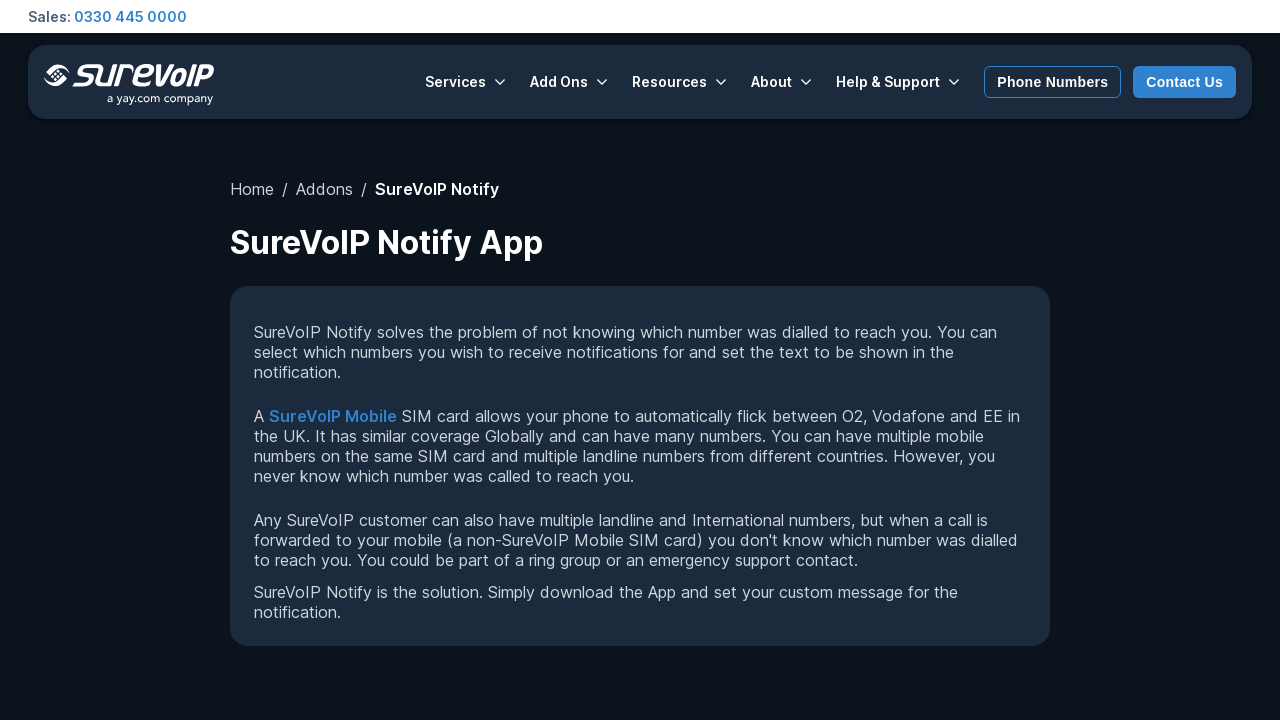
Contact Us (1184, 82)
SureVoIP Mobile (333, 416)
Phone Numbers (1052, 82)
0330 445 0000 (130, 16)
